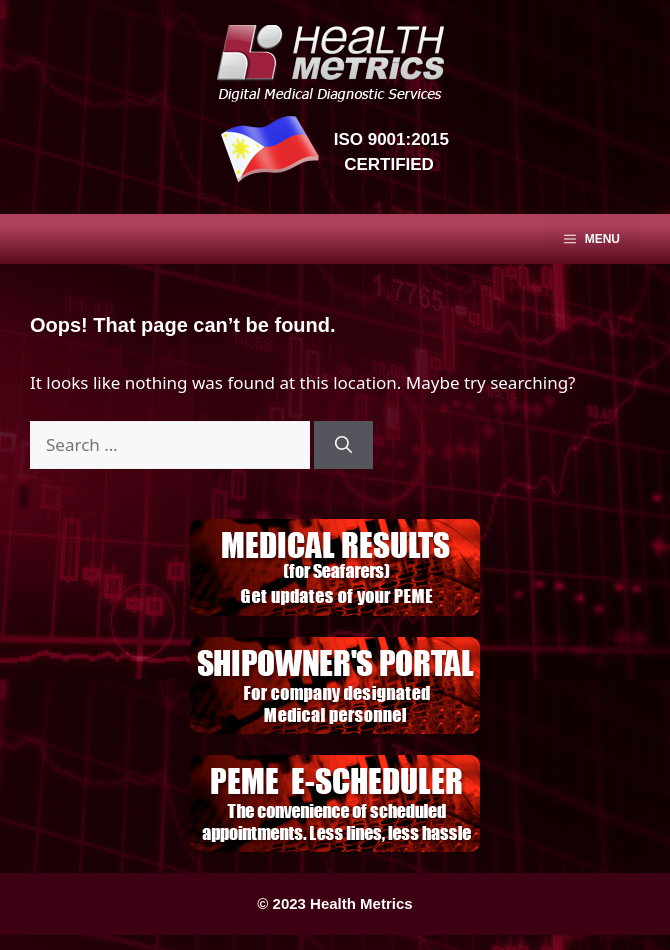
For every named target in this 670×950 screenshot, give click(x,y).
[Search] (343, 445)
